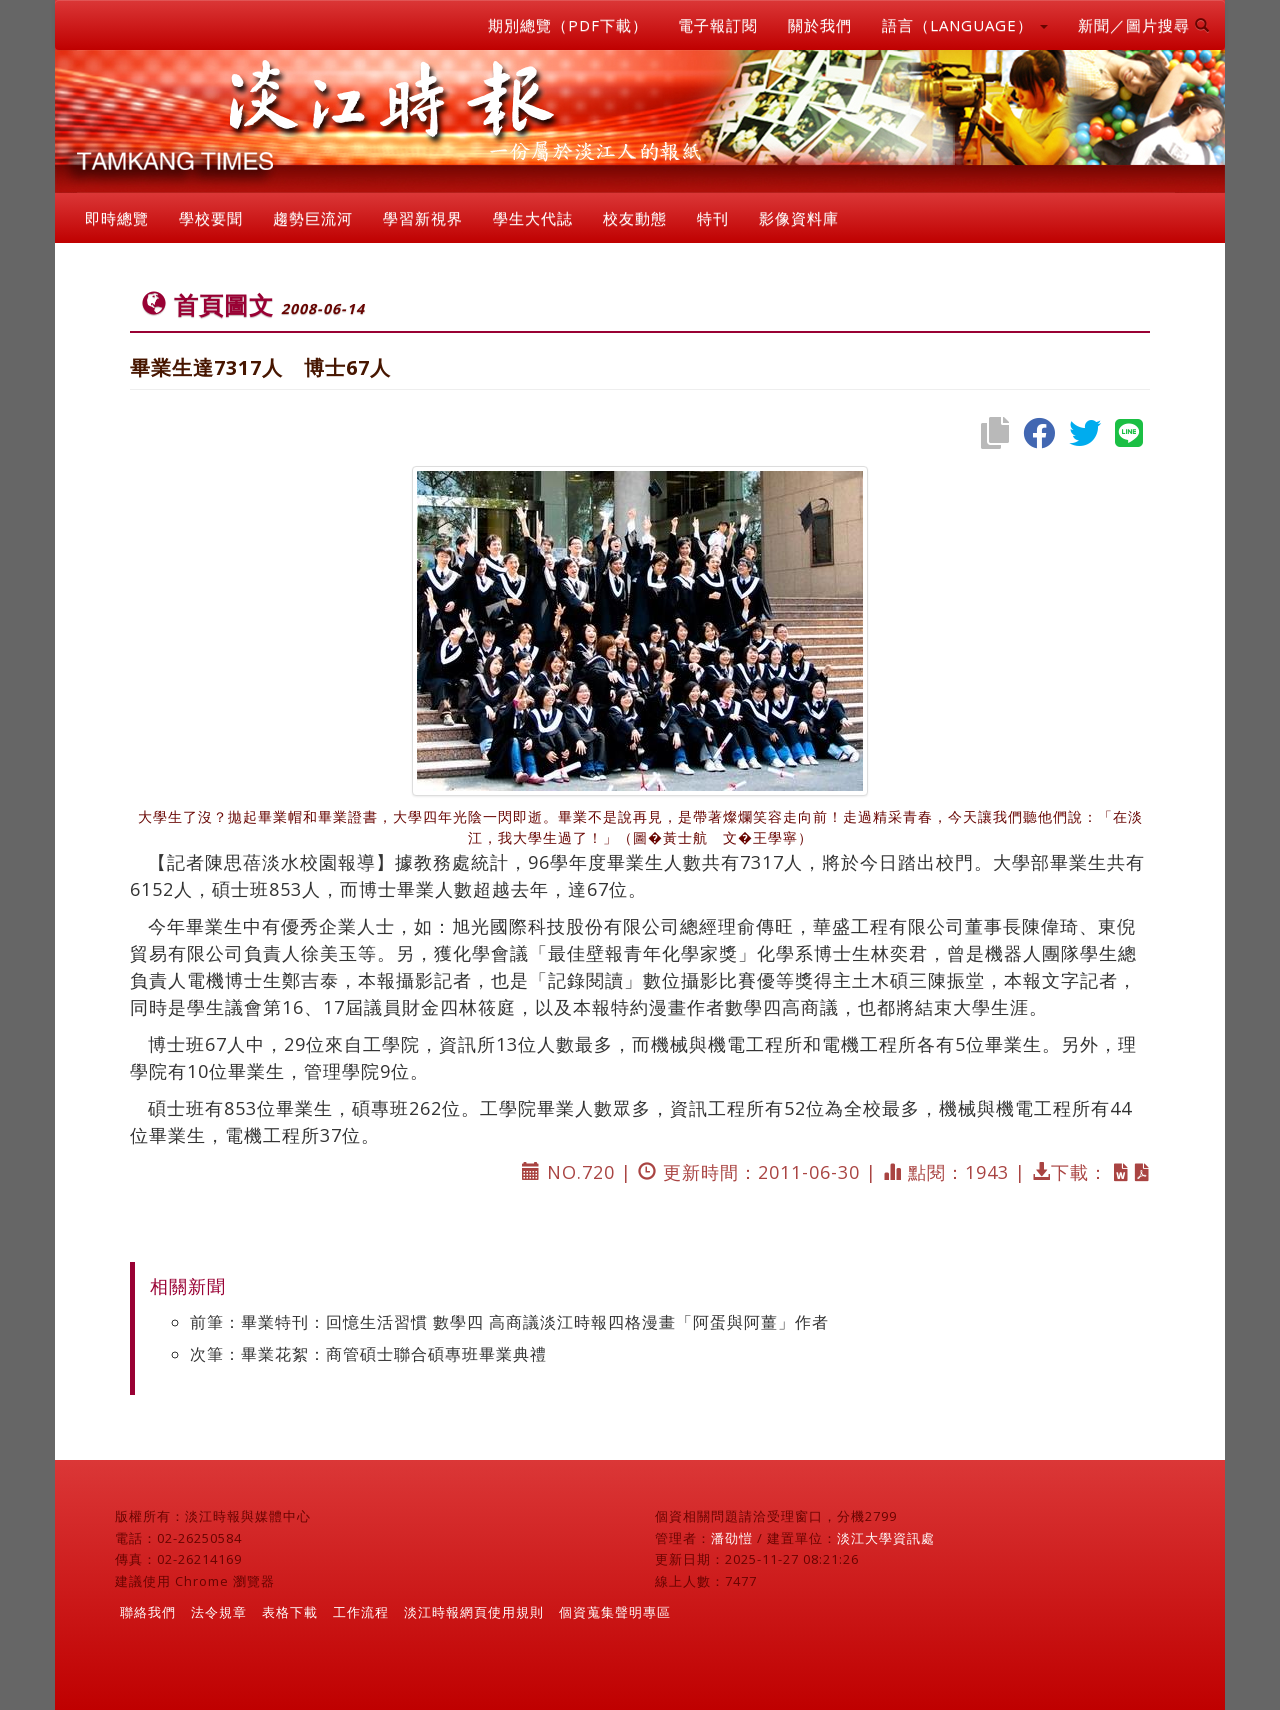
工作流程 (361, 1612)
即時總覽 (117, 218)
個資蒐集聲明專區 (615, 1612)
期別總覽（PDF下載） (568, 25)
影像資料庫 (799, 218)
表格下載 (290, 1612)
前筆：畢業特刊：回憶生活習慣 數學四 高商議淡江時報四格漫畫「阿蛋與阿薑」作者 (509, 1322)
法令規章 (219, 1612)
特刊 (713, 218)
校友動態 (635, 218)
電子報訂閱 (718, 25)
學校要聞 (211, 218)
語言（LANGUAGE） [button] (965, 25)
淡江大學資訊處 (886, 1538)
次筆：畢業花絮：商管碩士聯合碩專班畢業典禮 (368, 1354)
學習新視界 (423, 218)
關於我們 (820, 25)
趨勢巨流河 (313, 218)
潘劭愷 (732, 1538)
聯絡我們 (148, 1612)
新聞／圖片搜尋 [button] (1144, 25)
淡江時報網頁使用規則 (474, 1612)
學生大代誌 (533, 218)
